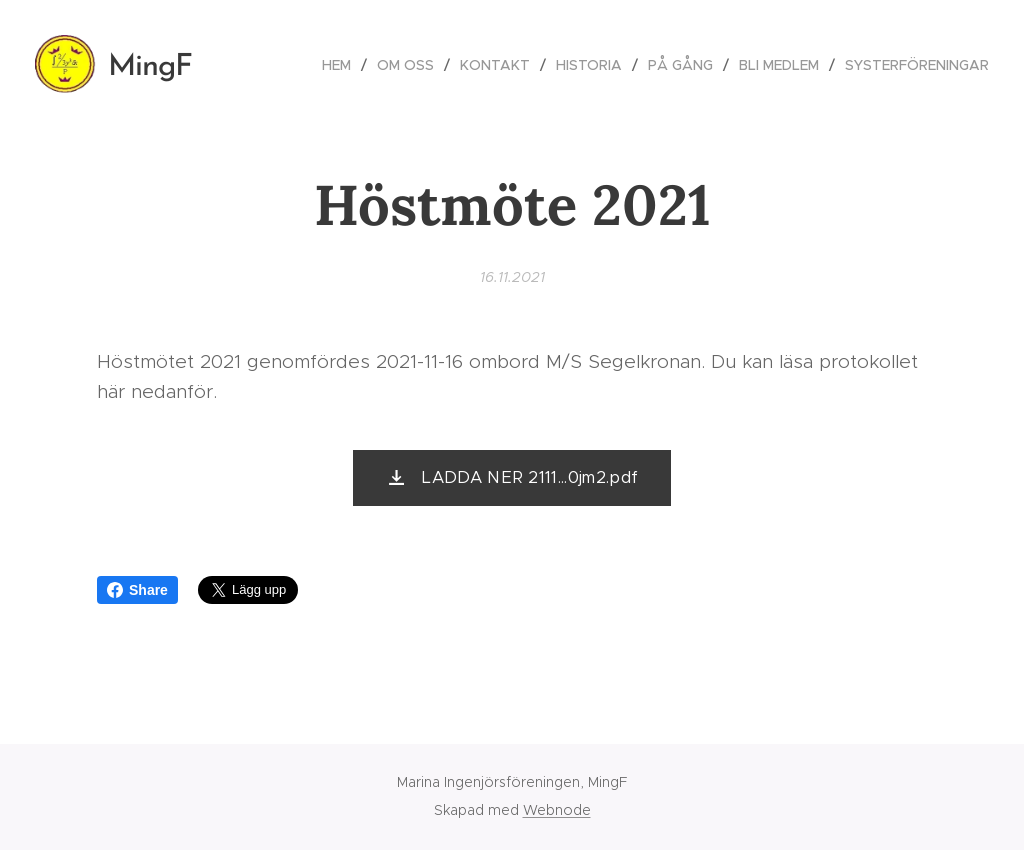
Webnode (557, 810)
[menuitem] (342, 65)
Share (137, 590)
